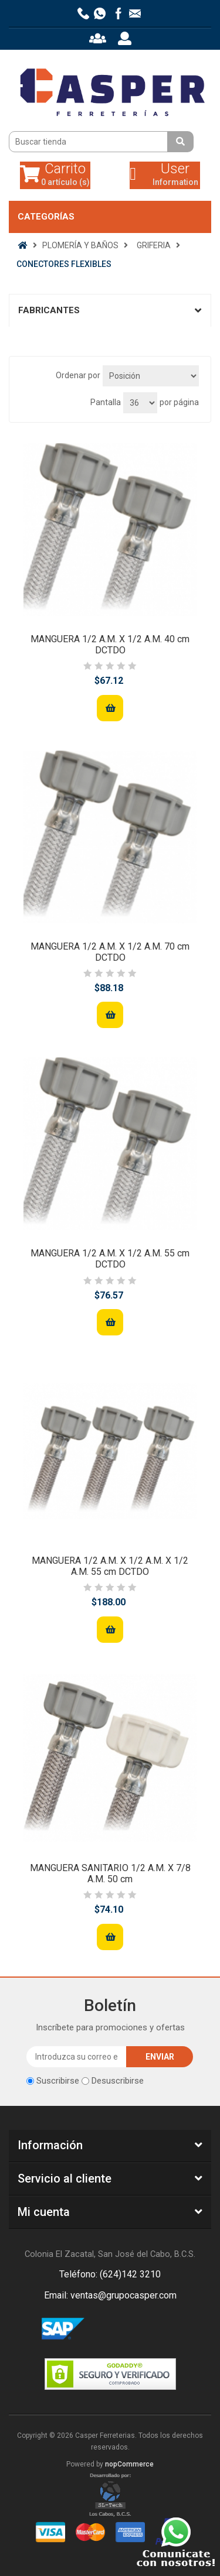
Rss (124, 2329)
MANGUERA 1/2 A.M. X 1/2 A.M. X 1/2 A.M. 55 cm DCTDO (110, 1566)
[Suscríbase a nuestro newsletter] (76, 2056)
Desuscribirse (118, 2080)
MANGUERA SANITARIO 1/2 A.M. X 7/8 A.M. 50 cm (110, 1873)
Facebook (96, 2329)
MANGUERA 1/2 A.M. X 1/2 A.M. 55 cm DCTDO (110, 1259)
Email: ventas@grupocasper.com (110, 2295)
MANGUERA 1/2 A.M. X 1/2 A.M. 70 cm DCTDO (110, 952)
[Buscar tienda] (89, 141)
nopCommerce (129, 2464)
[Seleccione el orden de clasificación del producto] (151, 375)
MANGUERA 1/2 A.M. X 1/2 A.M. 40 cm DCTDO (110, 644)
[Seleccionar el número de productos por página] (140, 402)
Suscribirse (57, 2080)
